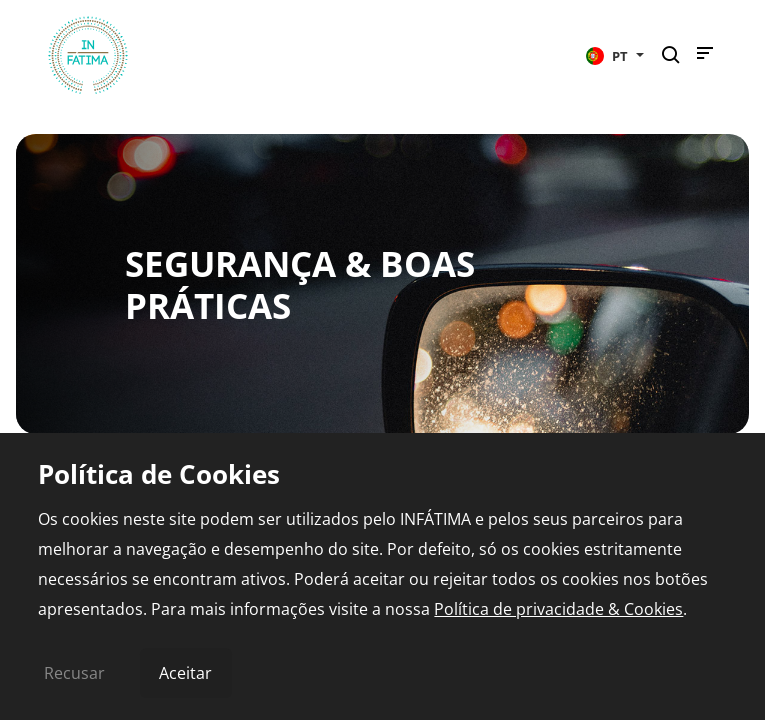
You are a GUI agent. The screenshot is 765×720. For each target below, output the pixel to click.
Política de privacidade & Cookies (558, 609)
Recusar (74, 673)
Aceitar (185, 673)
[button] (615, 55)
